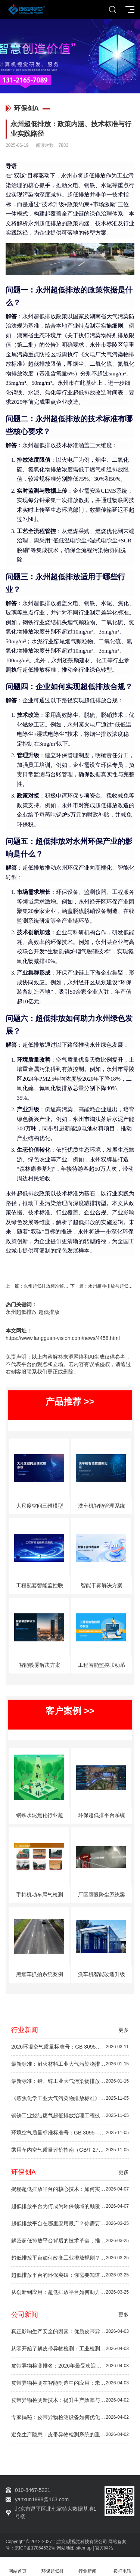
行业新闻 (87, 2567)
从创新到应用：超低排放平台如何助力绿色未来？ (70, 2292)
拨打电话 (122, 2567)
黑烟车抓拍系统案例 (39, 1974)
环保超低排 (52, 2567)
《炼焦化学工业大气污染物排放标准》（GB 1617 (70, 2098)
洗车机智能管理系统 (101, 1506)
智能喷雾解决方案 (39, 1665)
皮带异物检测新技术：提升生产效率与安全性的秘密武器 (70, 2400)
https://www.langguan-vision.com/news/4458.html (63, 1338)
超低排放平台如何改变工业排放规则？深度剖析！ (70, 2258)
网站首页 (17, 2567)
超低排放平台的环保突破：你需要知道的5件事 (70, 2275)
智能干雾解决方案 (101, 1585)
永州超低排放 (21, 1312)
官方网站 (104, 2548)
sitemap (83, 2548)
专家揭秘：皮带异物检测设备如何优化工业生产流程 (70, 2417)
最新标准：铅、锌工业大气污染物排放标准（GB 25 (70, 2081)
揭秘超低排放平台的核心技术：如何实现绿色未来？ (70, 2189)
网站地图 (66, 2548)
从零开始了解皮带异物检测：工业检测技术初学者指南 (70, 2348)
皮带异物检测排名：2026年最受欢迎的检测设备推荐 (70, 2365)
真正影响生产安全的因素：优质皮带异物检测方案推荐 (70, 2331)
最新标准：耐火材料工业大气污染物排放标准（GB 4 (70, 2064)
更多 (123, 2030)
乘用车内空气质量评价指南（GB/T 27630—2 (70, 2150)
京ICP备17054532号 (35, 2548)
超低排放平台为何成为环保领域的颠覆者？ (70, 2206)
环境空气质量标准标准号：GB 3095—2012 (70, 2132)
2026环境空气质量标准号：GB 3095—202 (70, 2046)
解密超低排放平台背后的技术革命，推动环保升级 (70, 2240)
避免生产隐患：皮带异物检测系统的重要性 (70, 2434)
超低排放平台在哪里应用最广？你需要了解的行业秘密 (70, 2223)
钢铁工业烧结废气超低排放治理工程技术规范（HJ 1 (70, 2115)
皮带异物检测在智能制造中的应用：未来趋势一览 (70, 2383)
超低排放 (48, 1312)
